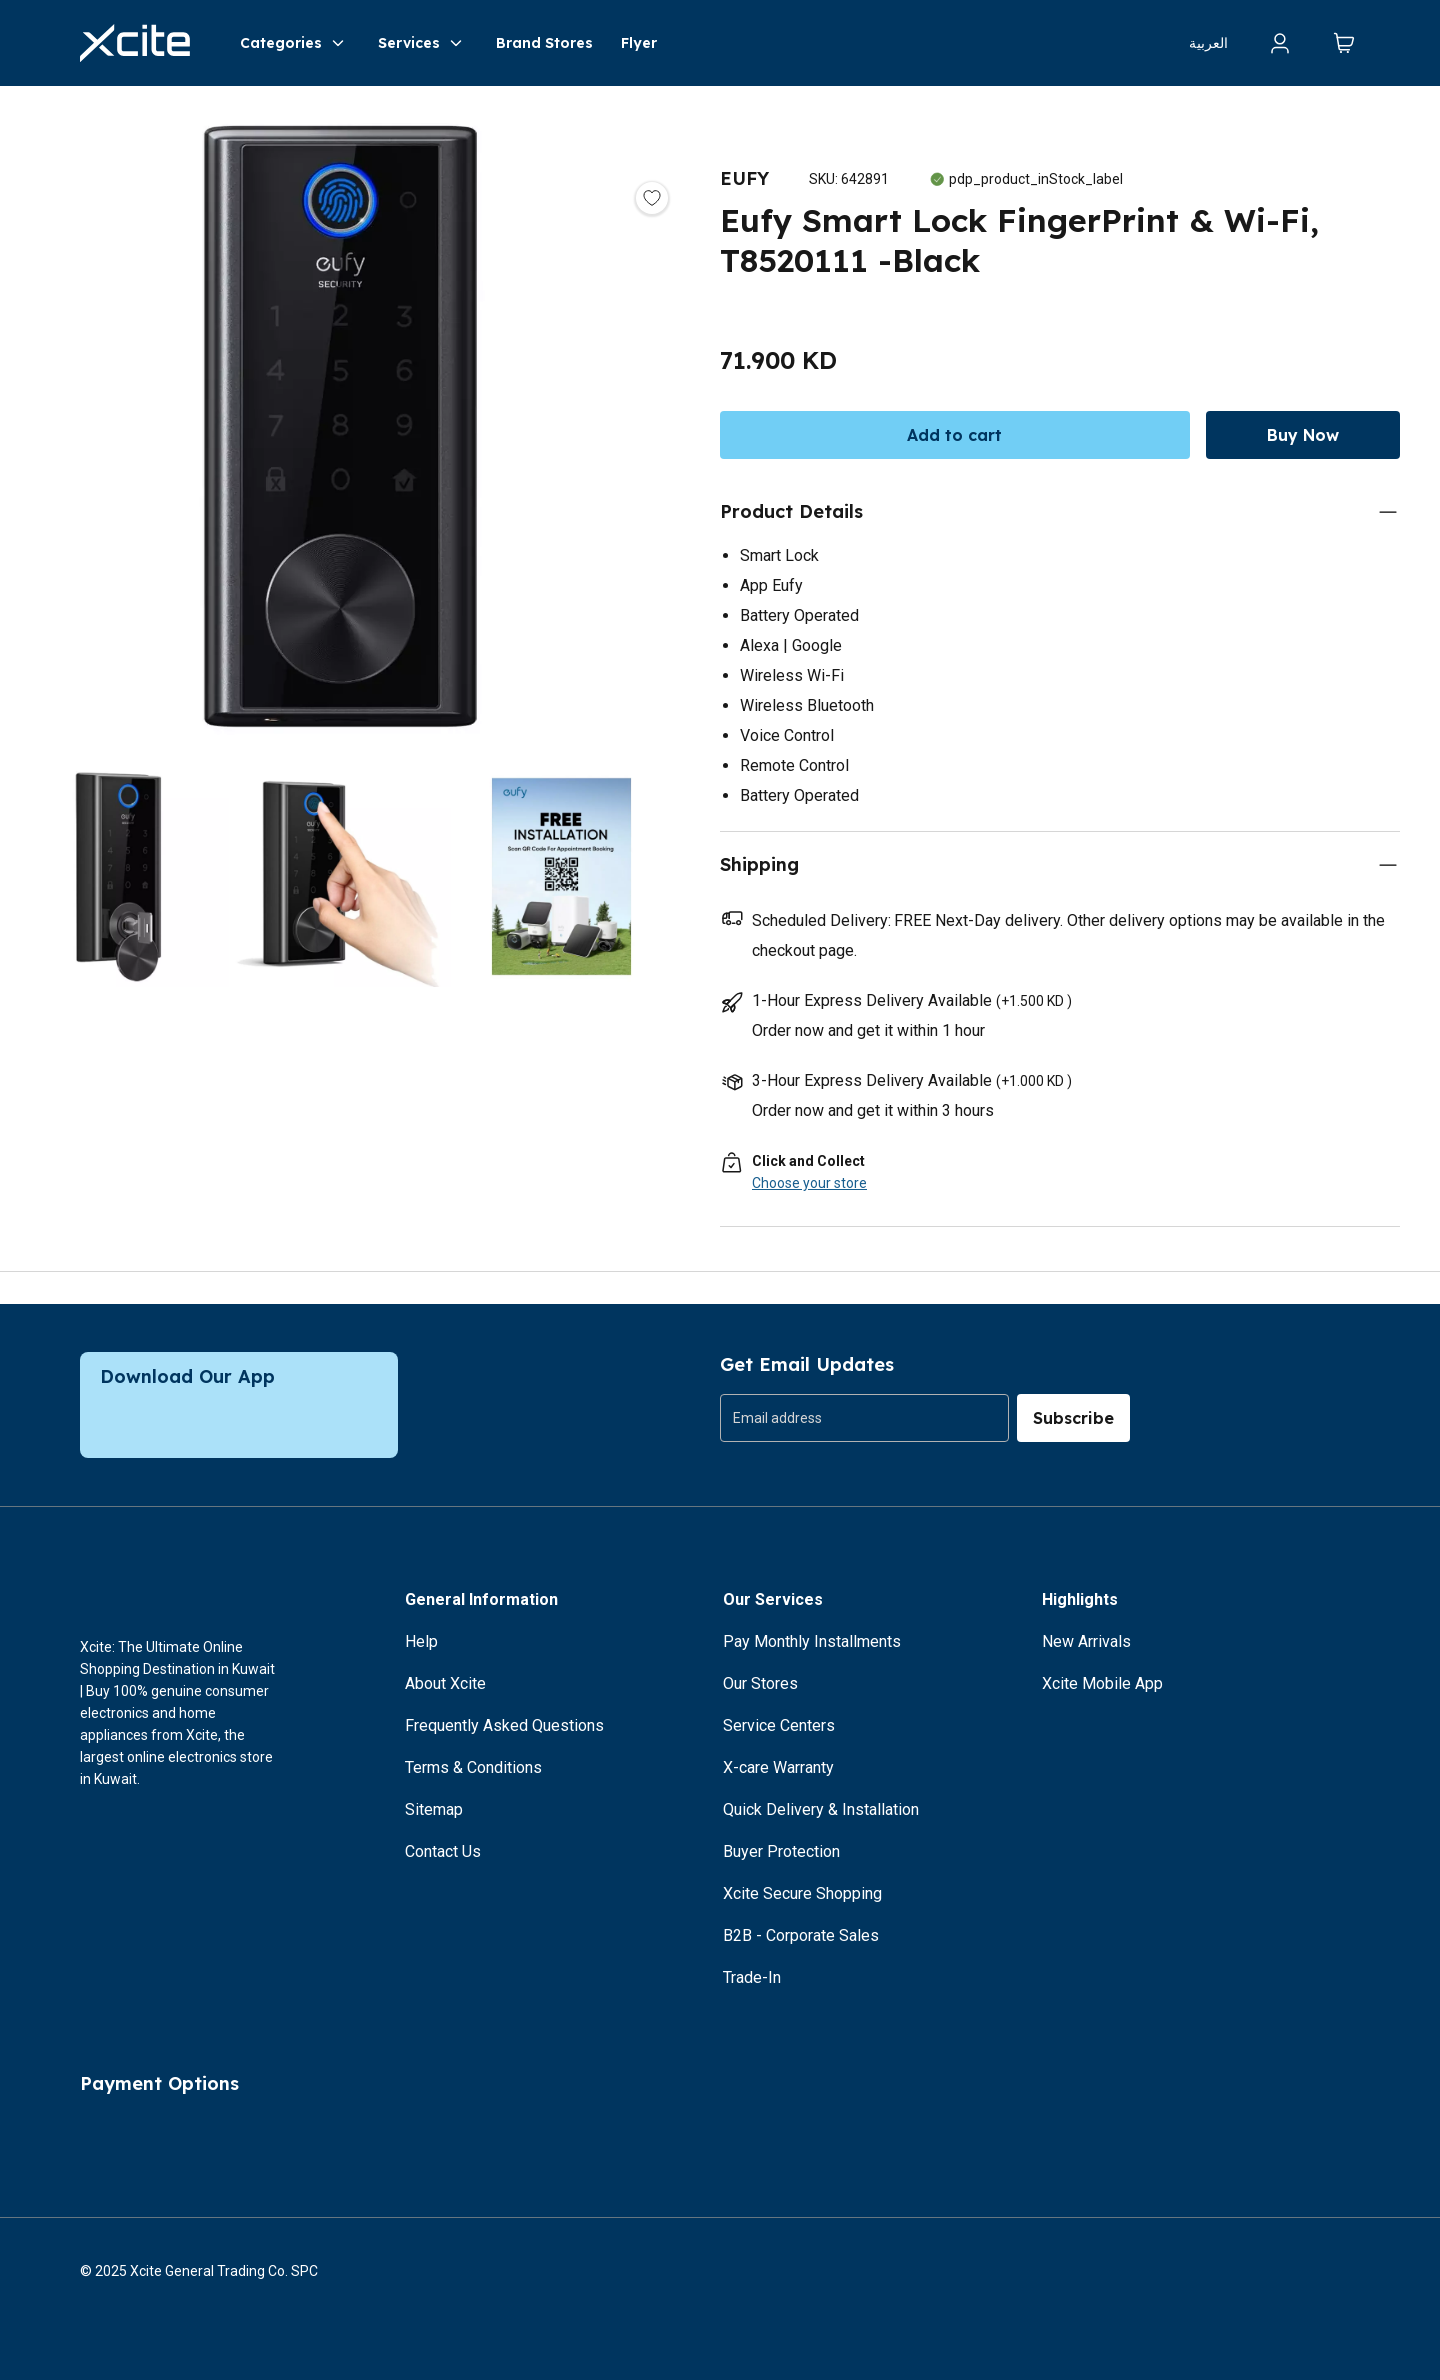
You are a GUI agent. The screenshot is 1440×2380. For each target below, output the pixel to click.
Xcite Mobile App (1102, 1683)
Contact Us (443, 1851)
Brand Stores (544, 43)
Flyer (639, 43)
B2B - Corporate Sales (801, 1935)
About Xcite (445, 1683)
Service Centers (779, 1725)
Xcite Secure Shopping (802, 1893)
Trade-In (752, 1977)
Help (421, 1641)
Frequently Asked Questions (504, 1725)
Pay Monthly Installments (812, 1641)
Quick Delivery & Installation (821, 1809)
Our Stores (760, 1683)
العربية (1208, 43)
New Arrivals (1086, 1641)
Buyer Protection (781, 1851)
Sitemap (434, 1809)
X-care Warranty (778, 1767)
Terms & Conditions (473, 1767)
